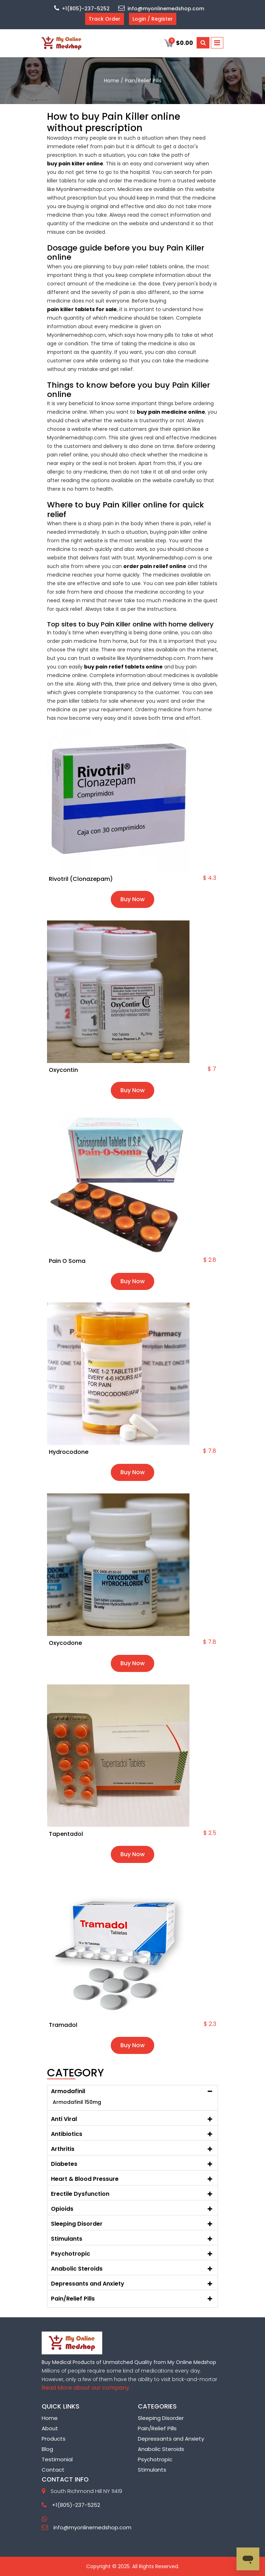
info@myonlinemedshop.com (161, 8)
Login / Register (152, 18)
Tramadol (63, 2025)
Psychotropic (155, 2459)
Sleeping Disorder (161, 2418)
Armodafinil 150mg (77, 2102)
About (50, 2428)
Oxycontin (63, 1070)
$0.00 (178, 42)
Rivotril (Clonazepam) (81, 879)
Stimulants (152, 2469)
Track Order (104, 18)
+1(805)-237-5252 (82, 8)
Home (50, 2418)
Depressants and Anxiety (171, 2438)
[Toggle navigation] (217, 42)
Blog (47, 2449)
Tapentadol (66, 1834)
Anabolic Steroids (161, 2449)
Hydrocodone (68, 1452)
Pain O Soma (67, 1261)
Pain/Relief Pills (157, 2428)
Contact (53, 2469)
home (111, 80)
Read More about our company (85, 2388)
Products (54, 2438)
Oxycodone (65, 1643)
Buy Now (132, 899)
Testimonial (57, 2459)
